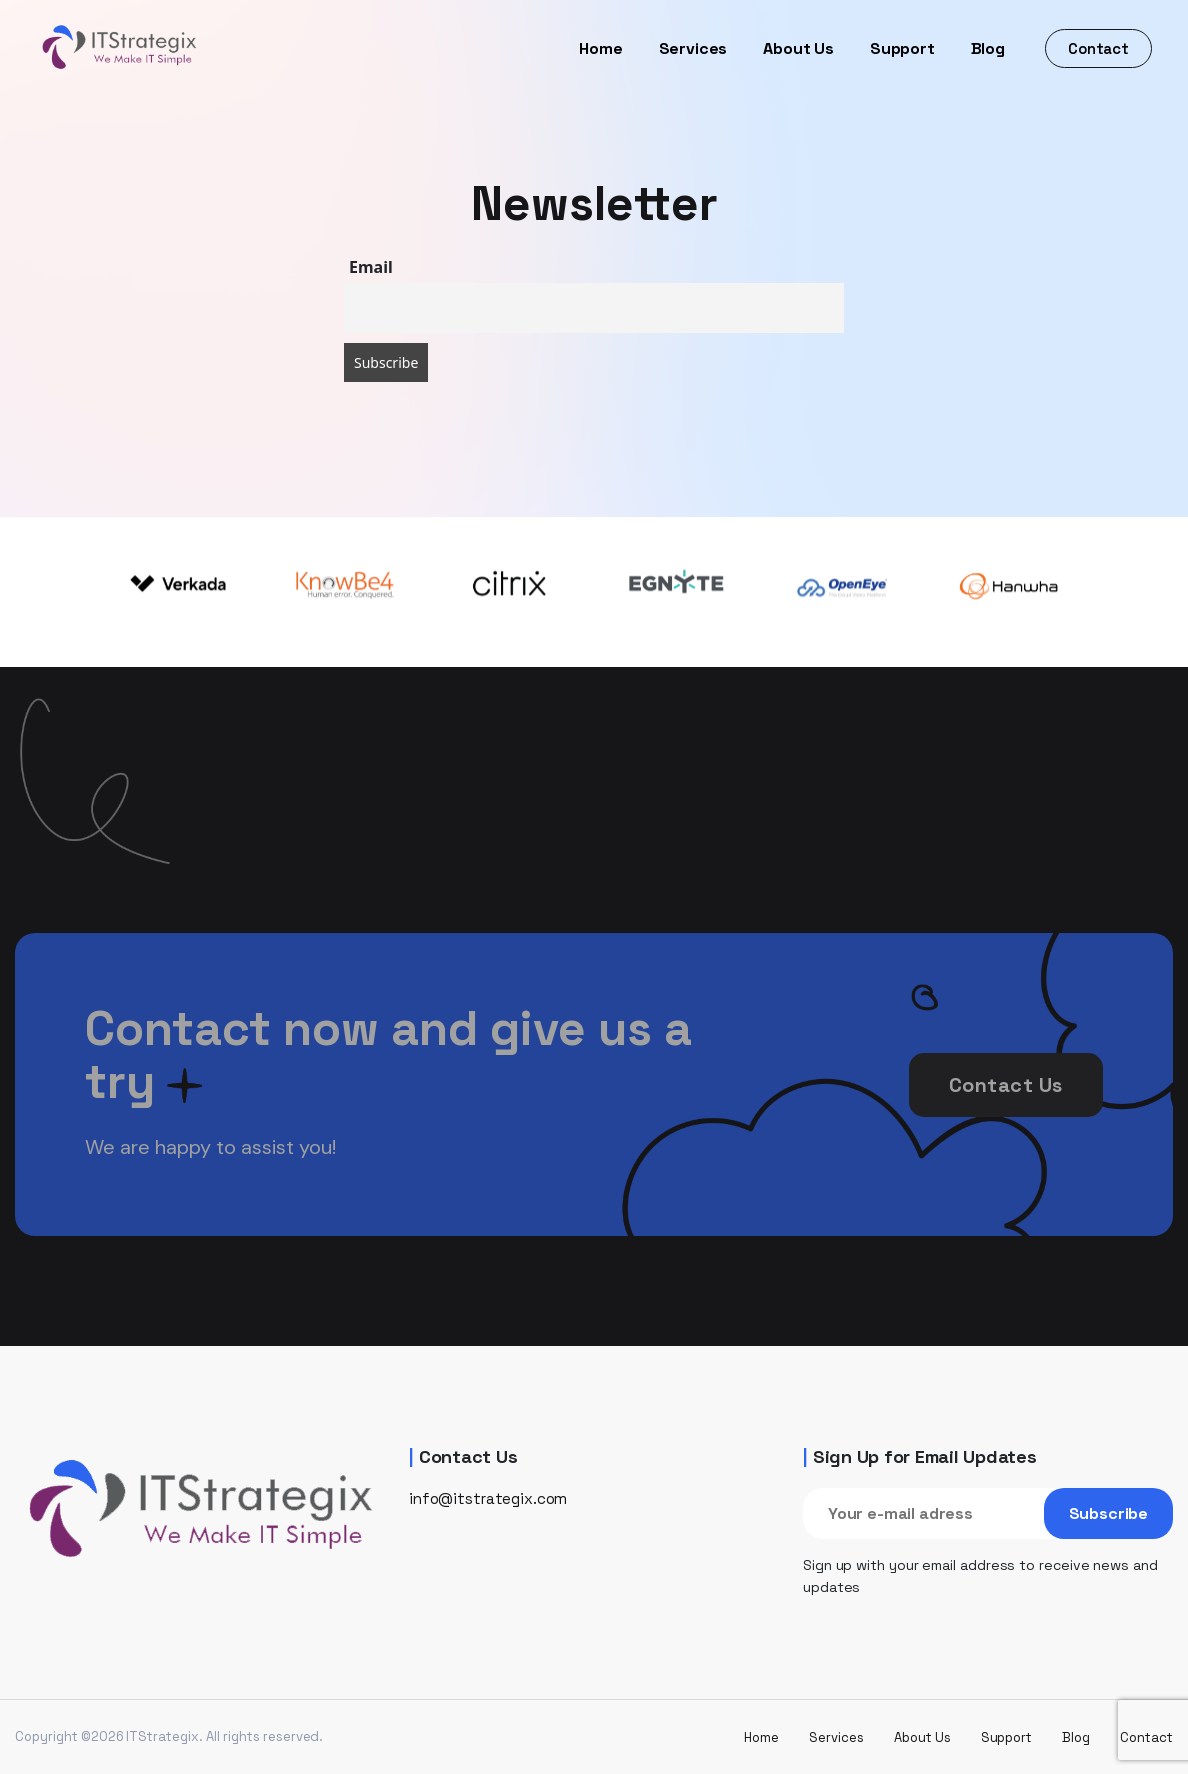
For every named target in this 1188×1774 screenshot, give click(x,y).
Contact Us (1006, 1113)
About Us (798, 48)
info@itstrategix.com (488, 1498)
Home (600, 48)
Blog (988, 48)
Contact (1098, 48)
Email (371, 267)
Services (693, 48)
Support (902, 48)
